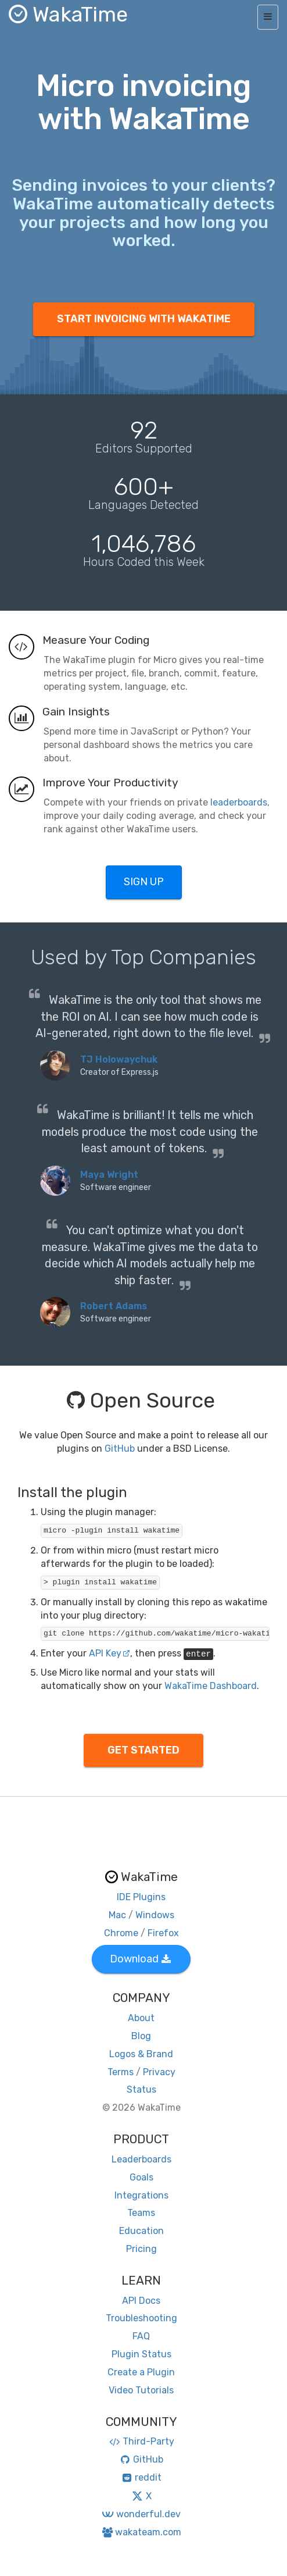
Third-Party (141, 2441)
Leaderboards (141, 2159)
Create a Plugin (141, 2372)
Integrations (141, 2195)
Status (141, 2089)
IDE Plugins (141, 1896)
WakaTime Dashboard (210, 1685)
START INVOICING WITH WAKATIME (144, 318)
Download (140, 1959)
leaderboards (238, 802)
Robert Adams (113, 1306)
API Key (109, 1653)
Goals (141, 2177)
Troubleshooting (141, 2318)
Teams (141, 2212)
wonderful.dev (141, 2514)
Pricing (141, 2248)
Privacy (159, 2072)
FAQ (141, 2336)
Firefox (163, 1933)
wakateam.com (141, 2532)
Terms (120, 2072)
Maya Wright (109, 1174)
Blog (141, 2035)
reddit (141, 2477)
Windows (154, 1915)
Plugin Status (141, 2354)
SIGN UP (144, 881)
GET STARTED (143, 1750)
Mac (117, 1915)
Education (141, 2230)
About (141, 2017)
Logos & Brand (141, 2054)
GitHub (120, 1448)
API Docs (141, 2300)
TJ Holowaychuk (118, 1059)
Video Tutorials (141, 2390)
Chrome (121, 1933)
